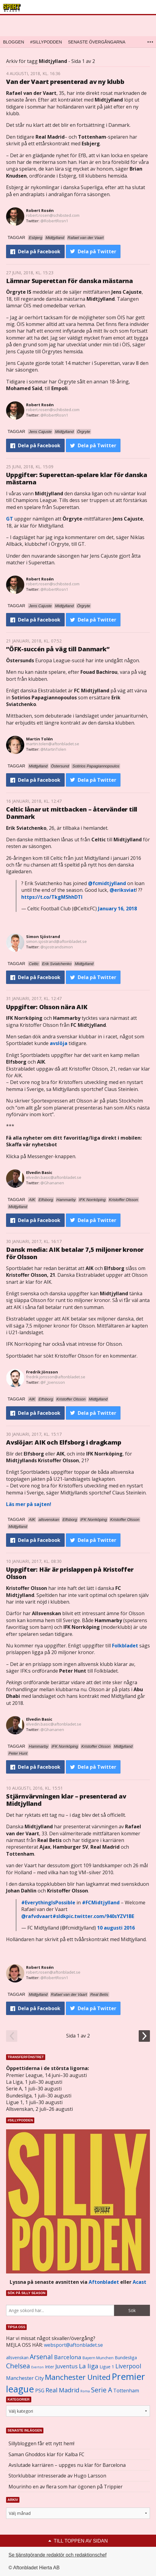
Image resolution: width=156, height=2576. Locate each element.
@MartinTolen (53, 749)
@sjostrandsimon (56, 947)
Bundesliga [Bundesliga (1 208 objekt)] (126, 2357)
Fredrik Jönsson (42, 1372)
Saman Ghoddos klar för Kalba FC (46, 2454)
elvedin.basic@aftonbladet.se (53, 1177)
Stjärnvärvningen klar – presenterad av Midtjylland (66, 1800)
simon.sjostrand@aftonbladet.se (56, 941)
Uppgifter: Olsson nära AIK (46, 1007)
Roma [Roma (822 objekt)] (85, 2391)
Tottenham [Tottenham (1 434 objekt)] (126, 2390)
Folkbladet (125, 1645)
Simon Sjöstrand (43, 936)
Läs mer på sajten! (28, 1504)
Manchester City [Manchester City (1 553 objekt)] (25, 2377)
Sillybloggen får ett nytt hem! (41, 2443)
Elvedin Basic (39, 1172)
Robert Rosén (40, 210)
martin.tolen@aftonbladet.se (52, 743)
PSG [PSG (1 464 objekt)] (39, 2390)
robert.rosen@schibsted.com (53, 215)
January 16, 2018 (117, 908)
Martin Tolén (39, 739)
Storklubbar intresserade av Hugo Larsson (57, 2475)
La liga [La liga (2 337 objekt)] (88, 2366)
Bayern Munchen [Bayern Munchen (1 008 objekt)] (98, 2357)
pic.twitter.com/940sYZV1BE (100, 1916)
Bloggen (13, 42)
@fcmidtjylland (107, 883)
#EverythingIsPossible (48, 1902)
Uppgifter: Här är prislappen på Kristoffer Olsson (70, 1573)
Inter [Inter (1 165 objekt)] (49, 2367)
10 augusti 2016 (116, 1927)
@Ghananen (52, 1183)
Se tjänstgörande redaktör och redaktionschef (57, 2554)
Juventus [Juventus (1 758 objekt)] (66, 2366)
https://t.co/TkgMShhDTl (52, 897)
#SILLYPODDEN (46, 42)
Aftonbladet (104, 2282)
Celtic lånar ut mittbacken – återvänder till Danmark (71, 813)
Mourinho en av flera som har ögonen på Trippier (65, 2486)
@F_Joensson (52, 1382)
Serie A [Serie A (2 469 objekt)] (101, 2389)
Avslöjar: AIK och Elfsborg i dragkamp (63, 1442)
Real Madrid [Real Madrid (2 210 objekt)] (62, 2390)
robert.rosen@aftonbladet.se (53, 1972)
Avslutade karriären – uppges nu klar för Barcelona (67, 2465)
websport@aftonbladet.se (73, 2345)
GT (9, 518)
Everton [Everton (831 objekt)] (37, 2367)
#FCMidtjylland (101, 1902)
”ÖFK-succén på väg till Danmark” (58, 649)
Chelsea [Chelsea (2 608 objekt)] (18, 2365)
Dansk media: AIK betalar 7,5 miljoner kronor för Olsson (75, 1253)
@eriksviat (123, 890)
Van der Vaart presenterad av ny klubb (65, 82)
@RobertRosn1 (54, 220)
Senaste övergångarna (96, 42)
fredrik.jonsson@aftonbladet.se (55, 1377)
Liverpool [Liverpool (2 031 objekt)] (128, 2366)
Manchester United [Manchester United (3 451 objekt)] (77, 2377)
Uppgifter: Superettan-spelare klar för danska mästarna (76, 478)
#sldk (59, 1916)
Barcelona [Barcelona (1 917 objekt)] (67, 2357)
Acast (139, 2282)
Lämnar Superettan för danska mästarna (69, 281)
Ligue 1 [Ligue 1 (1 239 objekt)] (107, 2367)
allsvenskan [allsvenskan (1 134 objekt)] (17, 2357)
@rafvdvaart (37, 1916)
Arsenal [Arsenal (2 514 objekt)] (41, 2356)
